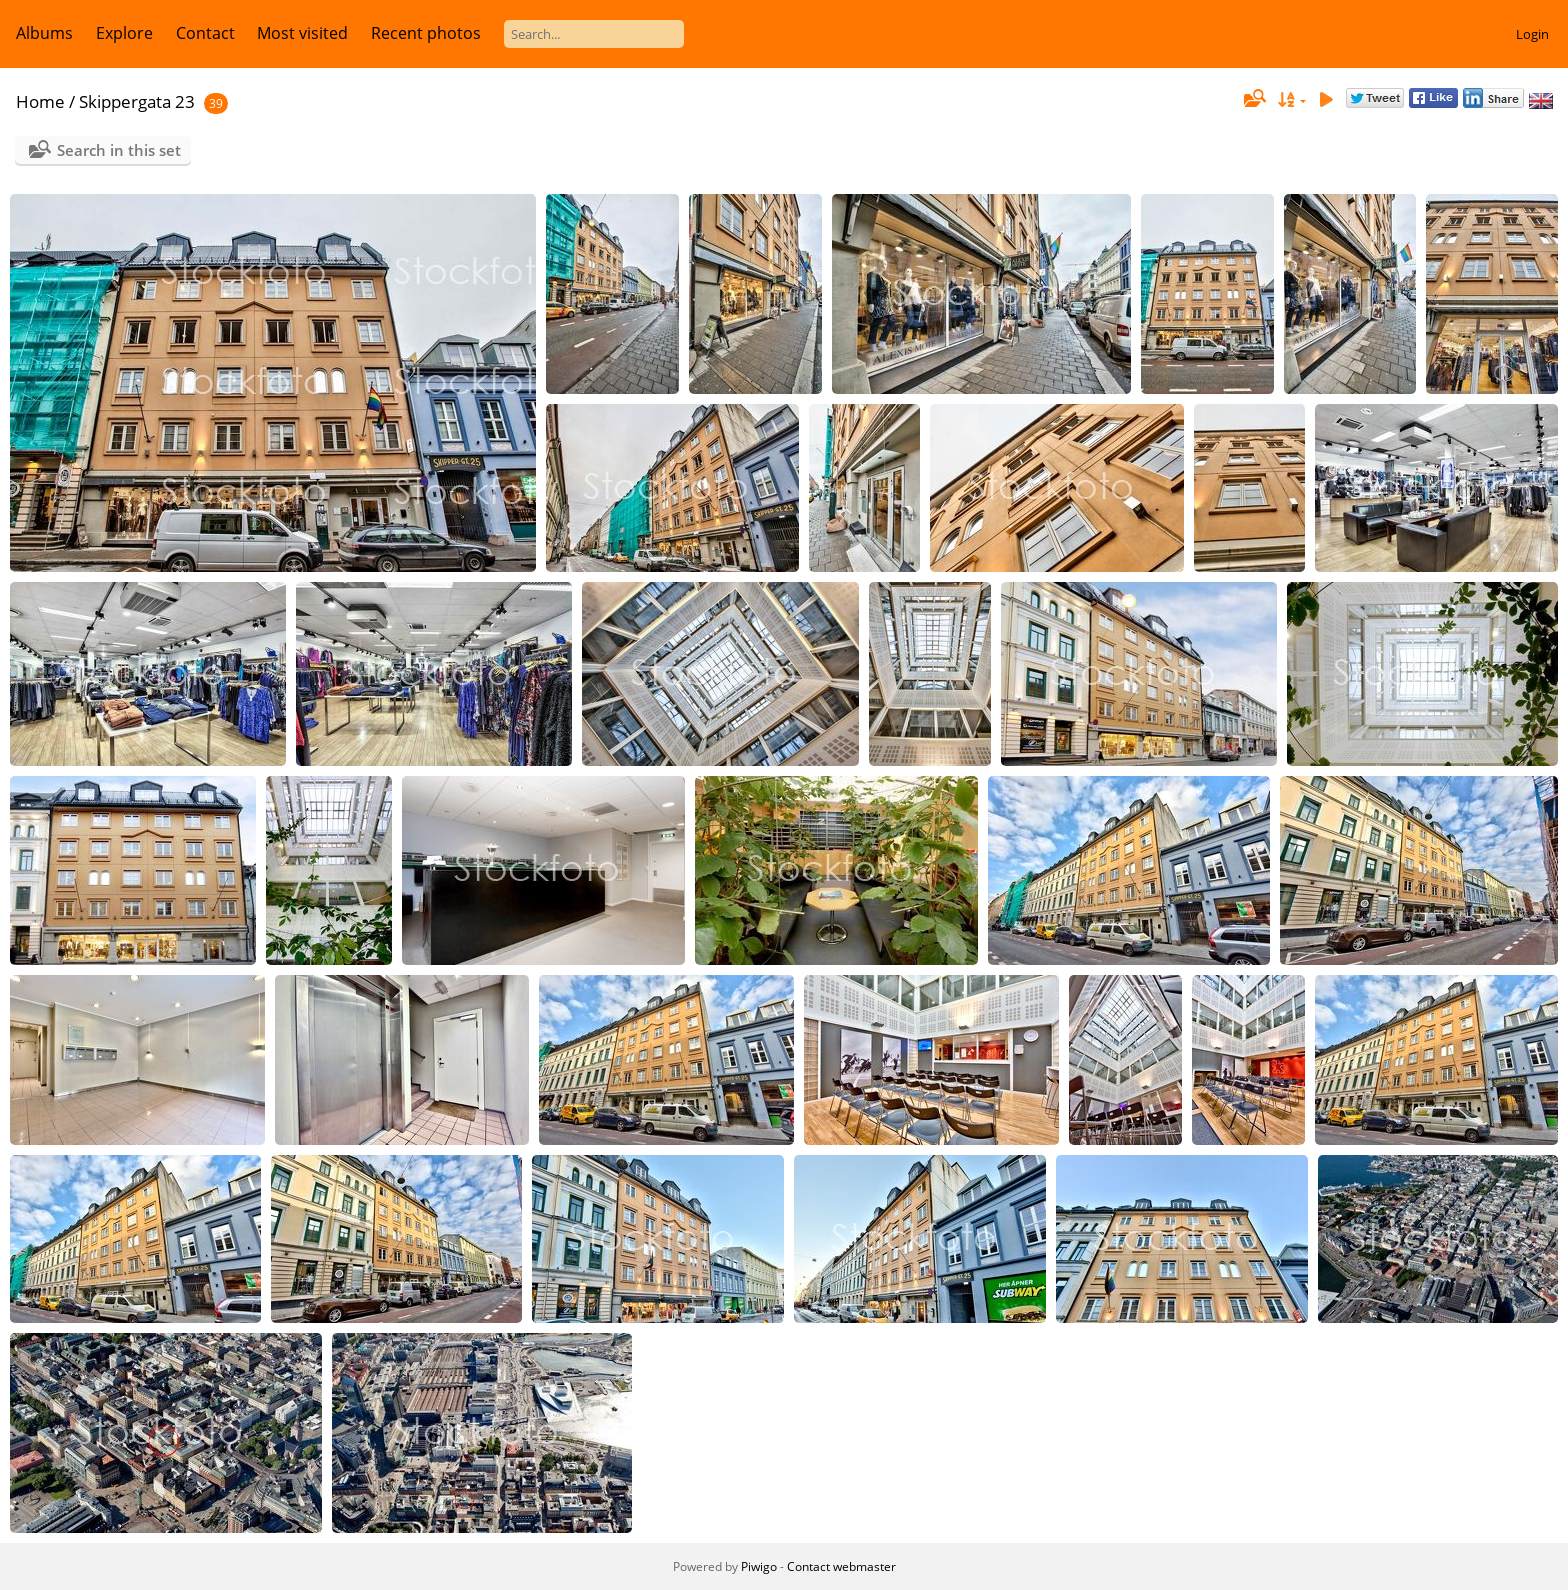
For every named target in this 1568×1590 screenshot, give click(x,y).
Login (1532, 34)
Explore (124, 33)
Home (40, 101)
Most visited (302, 33)
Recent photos (426, 33)
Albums (44, 33)
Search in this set (119, 150)
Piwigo (759, 1566)
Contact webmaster (841, 1566)
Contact (205, 33)
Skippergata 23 (137, 101)
